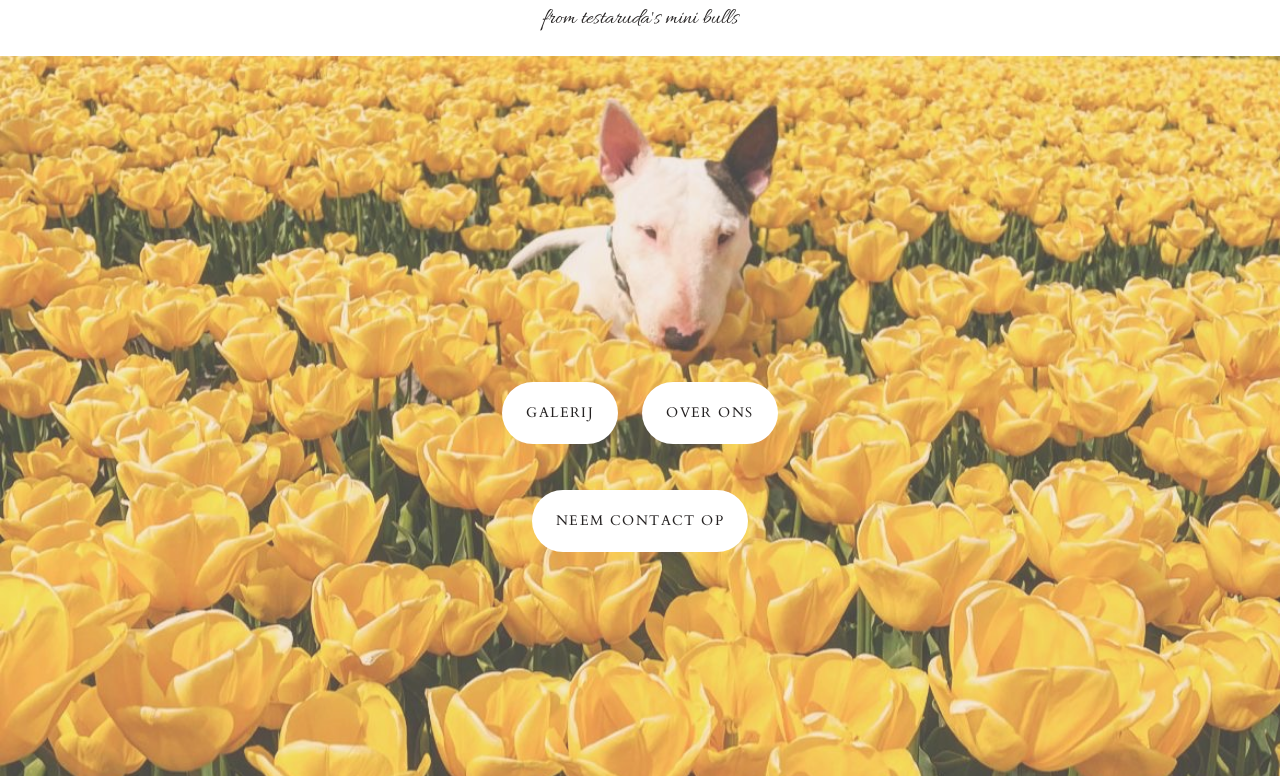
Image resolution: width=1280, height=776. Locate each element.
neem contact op (640, 520)
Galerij (560, 412)
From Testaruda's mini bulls (640, 19)
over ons (709, 412)
